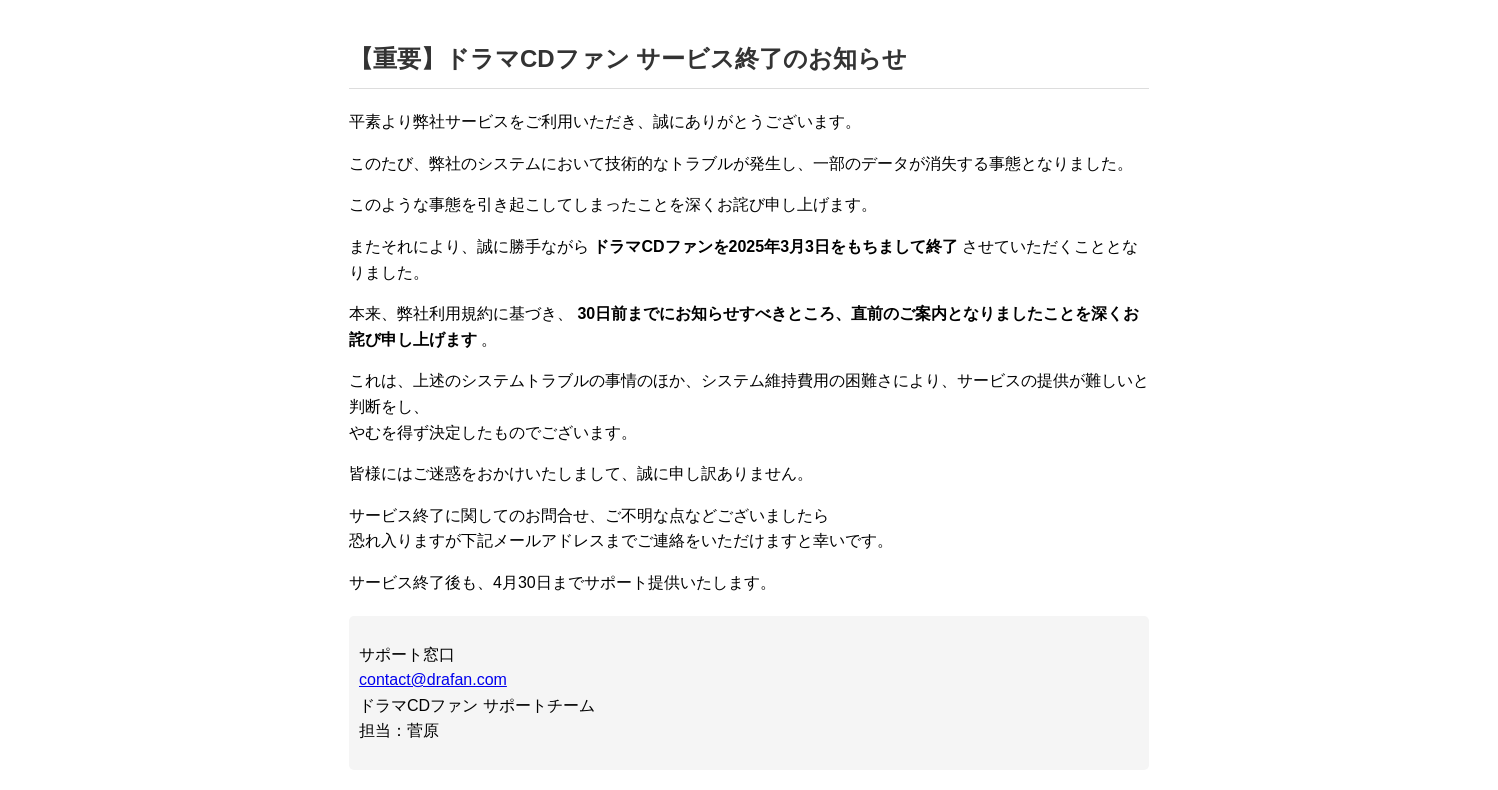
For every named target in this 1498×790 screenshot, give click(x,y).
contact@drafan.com (433, 679)
